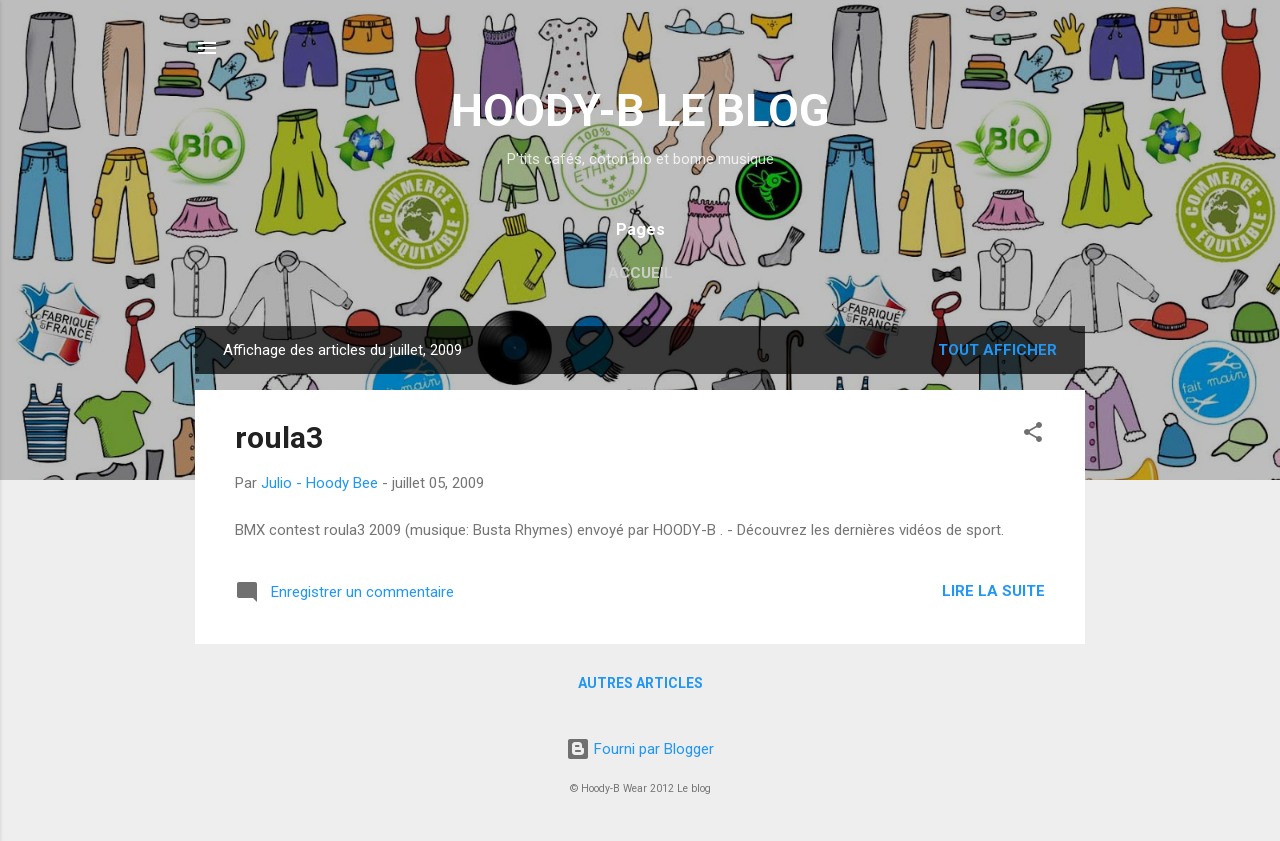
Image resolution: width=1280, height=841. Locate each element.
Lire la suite (993, 591)
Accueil (640, 273)
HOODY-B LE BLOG (640, 110)
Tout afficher (997, 350)
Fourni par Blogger (640, 749)
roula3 (279, 437)
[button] (1033, 435)
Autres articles (640, 683)
